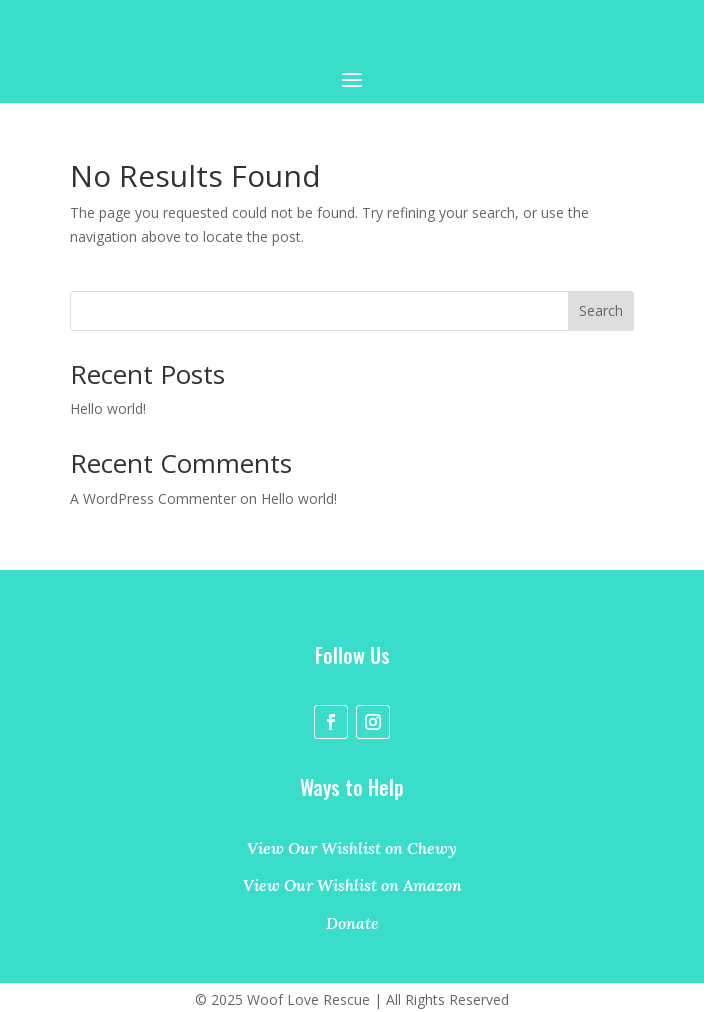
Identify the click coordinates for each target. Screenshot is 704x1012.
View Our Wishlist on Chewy (352, 848)
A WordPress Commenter (153, 498)
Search (601, 310)
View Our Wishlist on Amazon (352, 885)
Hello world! (108, 408)
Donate (352, 923)
